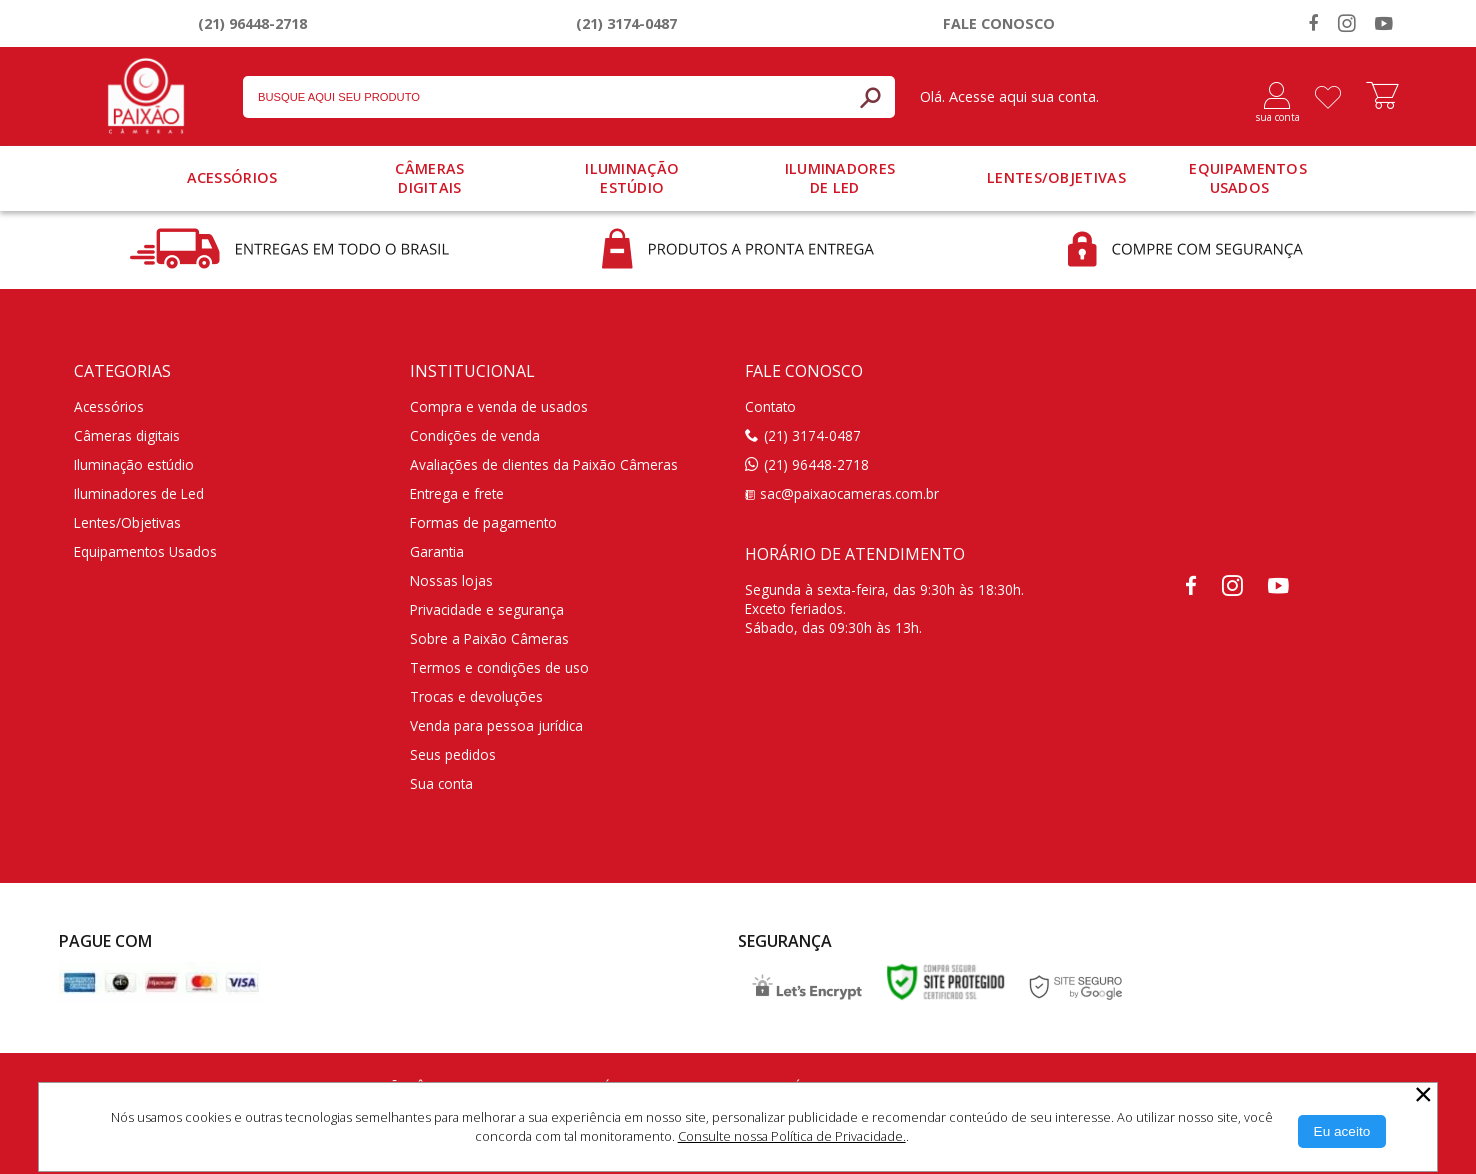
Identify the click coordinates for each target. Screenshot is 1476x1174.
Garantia (437, 551)
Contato (770, 406)
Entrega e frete (457, 493)
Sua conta (441, 783)
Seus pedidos (453, 754)
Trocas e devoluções (476, 696)
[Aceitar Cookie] (1342, 1131)
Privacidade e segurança (487, 609)
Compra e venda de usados (499, 406)
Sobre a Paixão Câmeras (489, 638)
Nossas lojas (451, 580)
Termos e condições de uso (499, 667)
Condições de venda (475, 435)
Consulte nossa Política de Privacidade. (792, 1136)
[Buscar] (870, 97)
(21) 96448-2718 (252, 23)
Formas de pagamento (483, 522)
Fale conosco (999, 23)
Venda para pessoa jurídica (496, 725)
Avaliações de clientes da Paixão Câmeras (544, 464)
